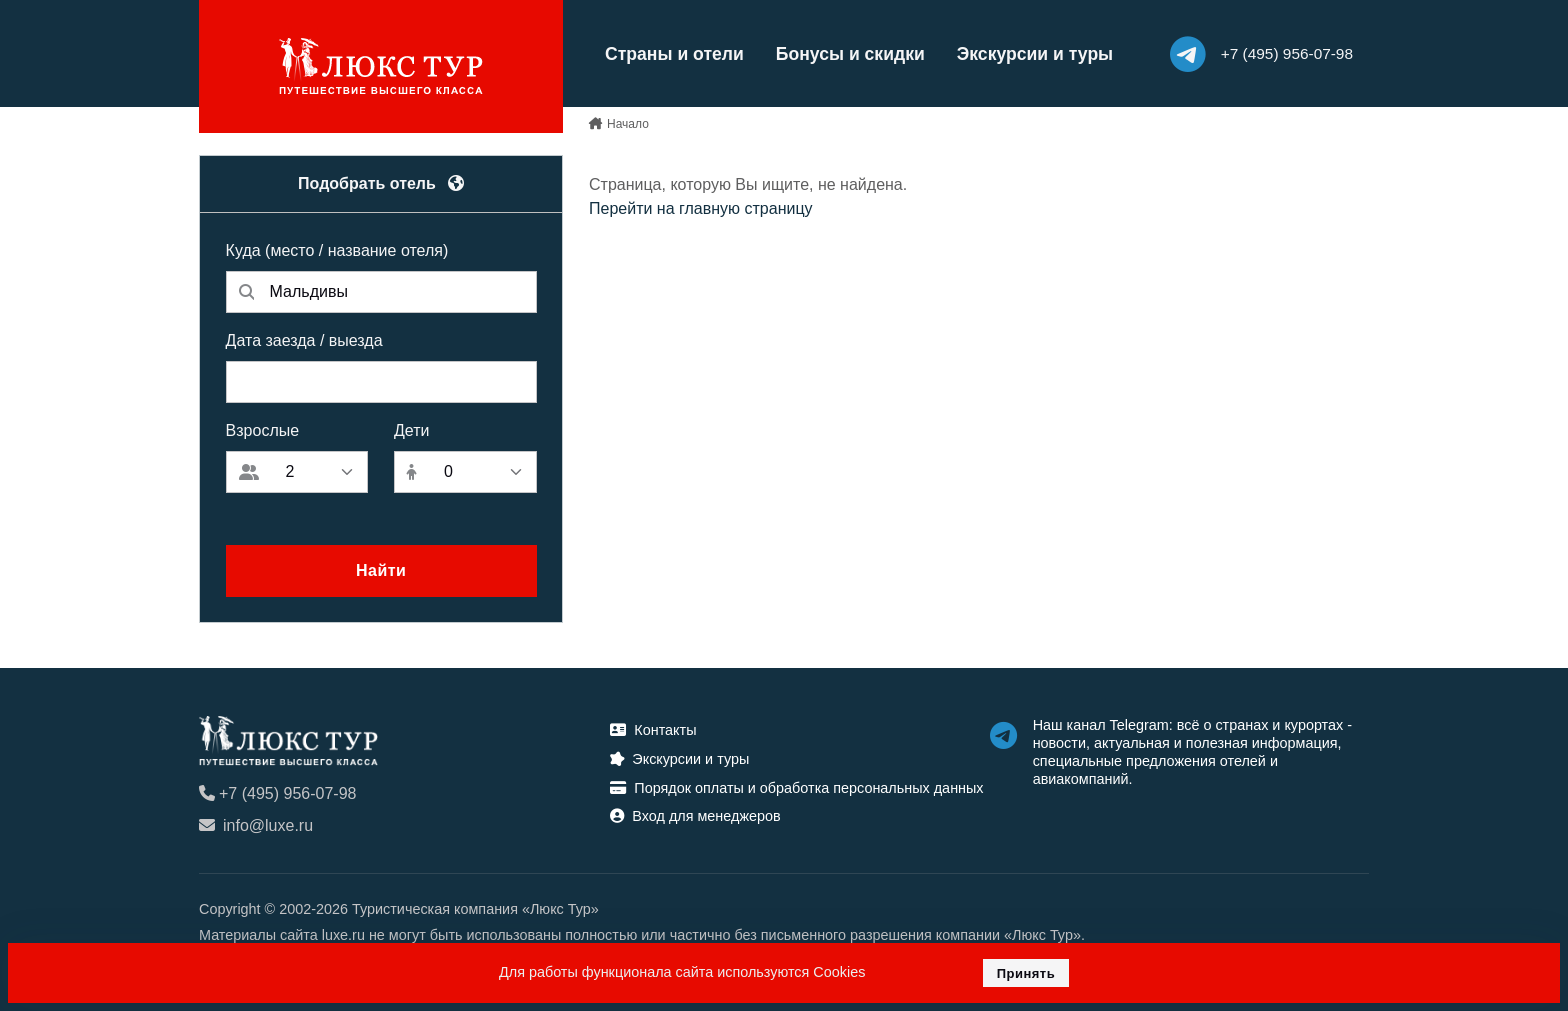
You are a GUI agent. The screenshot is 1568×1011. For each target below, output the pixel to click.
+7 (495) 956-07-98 (277, 793)
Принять (1026, 973)
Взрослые (263, 430)
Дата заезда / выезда (304, 340)
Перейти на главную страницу (701, 208)
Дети (411, 430)
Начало (628, 124)
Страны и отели (674, 54)
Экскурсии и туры (1035, 54)
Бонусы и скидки (850, 54)
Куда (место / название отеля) (337, 250)
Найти (381, 570)
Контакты (653, 730)
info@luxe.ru (256, 825)
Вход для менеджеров (695, 816)
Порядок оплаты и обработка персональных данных (796, 788)
